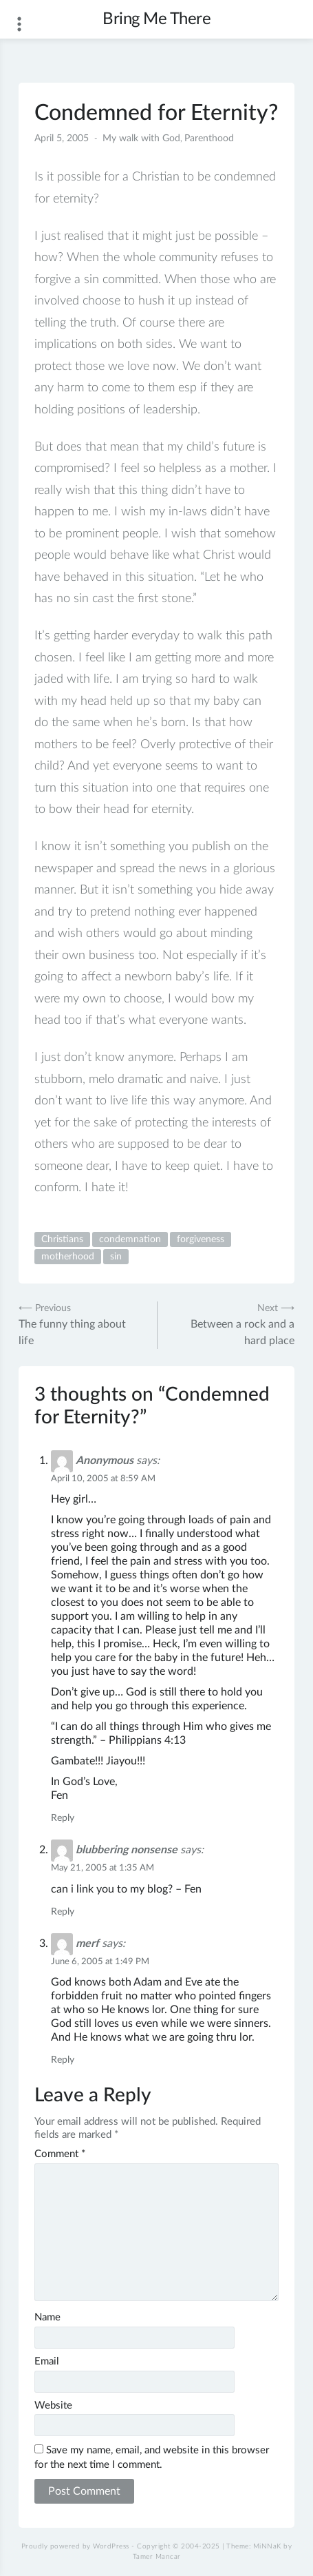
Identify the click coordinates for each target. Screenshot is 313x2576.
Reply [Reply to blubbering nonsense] (62, 1912)
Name (47, 2317)
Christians (62, 1239)
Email (46, 2361)
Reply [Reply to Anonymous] (62, 1818)
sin (116, 1256)
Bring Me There (156, 19)
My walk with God (141, 138)
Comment (59, 2154)
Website (53, 2405)
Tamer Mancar (157, 2556)
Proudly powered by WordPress (75, 2546)
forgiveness (200, 1239)
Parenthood (209, 138)
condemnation (130, 1239)
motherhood (67, 1256)
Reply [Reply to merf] (62, 2060)
